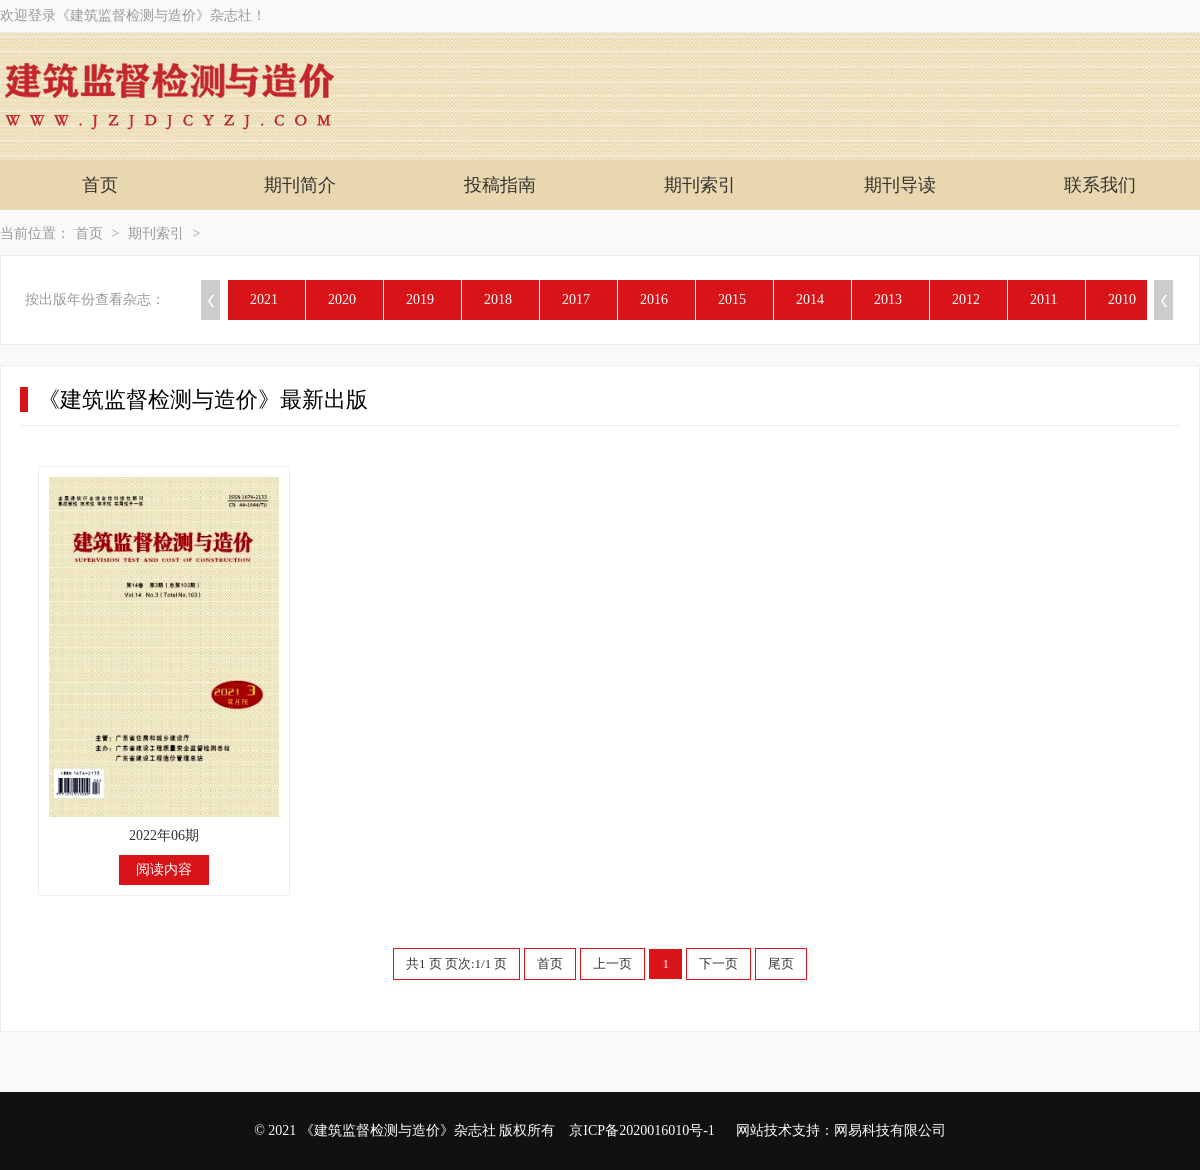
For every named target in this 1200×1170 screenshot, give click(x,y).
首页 (100, 185)
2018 (498, 299)
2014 (810, 299)
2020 (342, 299)
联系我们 (1100, 185)
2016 (654, 299)
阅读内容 (164, 869)
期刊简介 (300, 185)
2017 (576, 299)
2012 (966, 299)
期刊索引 (700, 185)
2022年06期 (164, 835)
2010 (1122, 299)
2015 (732, 299)
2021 (264, 299)
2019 (420, 299)
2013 (888, 299)
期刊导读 (900, 185)
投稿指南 (500, 185)
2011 (1043, 299)
